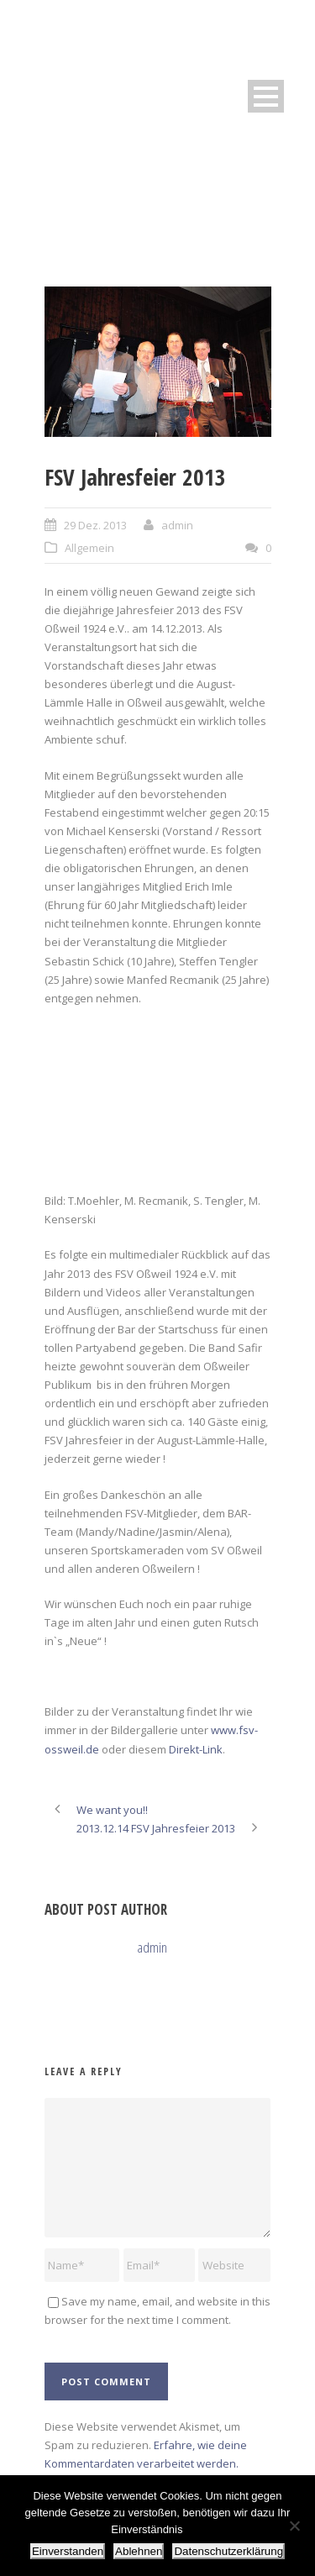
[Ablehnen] (294, 2525)
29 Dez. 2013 (95, 525)
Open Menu (266, 96)
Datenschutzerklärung (228, 2551)
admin (177, 525)
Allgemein (89, 547)
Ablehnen (138, 2551)
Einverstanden (67, 2551)
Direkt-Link (196, 1749)
